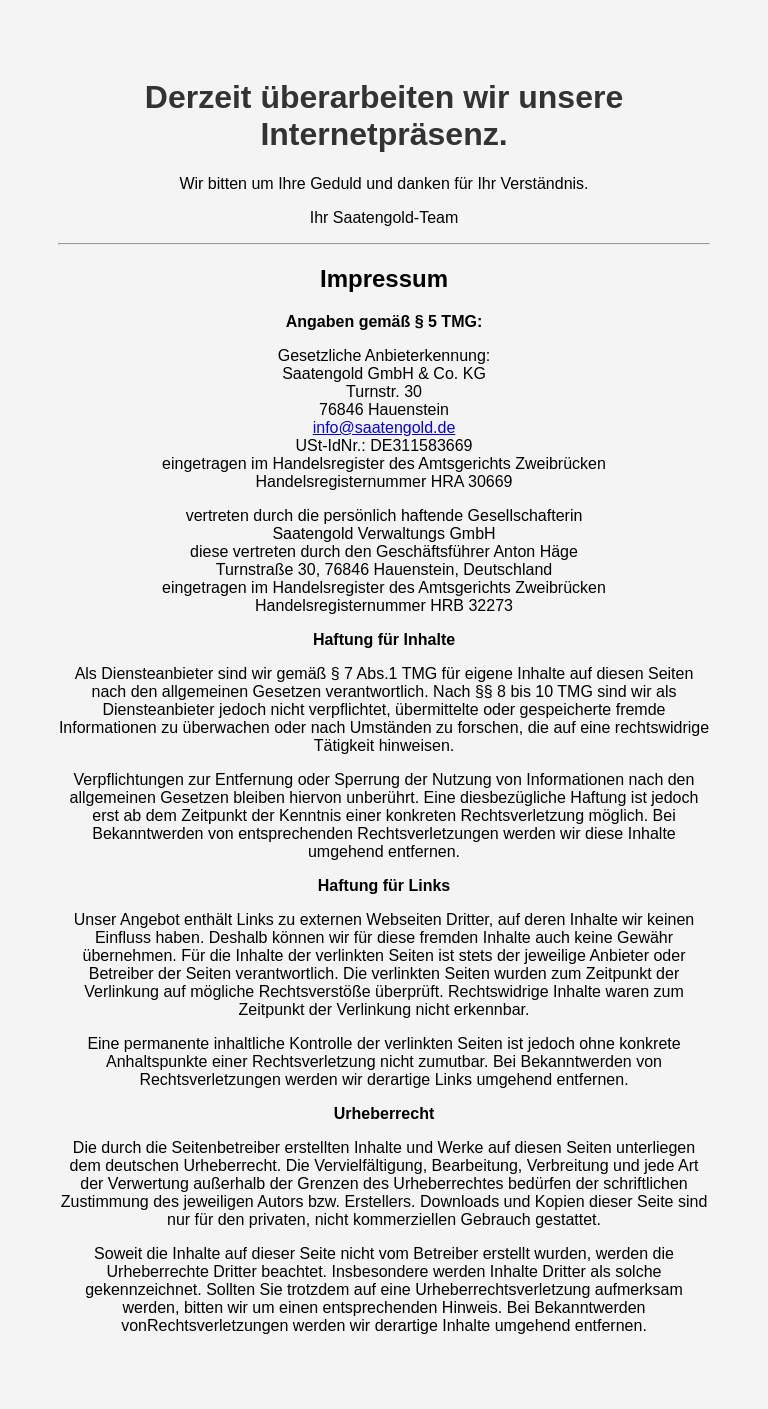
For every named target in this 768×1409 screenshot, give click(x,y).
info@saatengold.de (384, 427)
